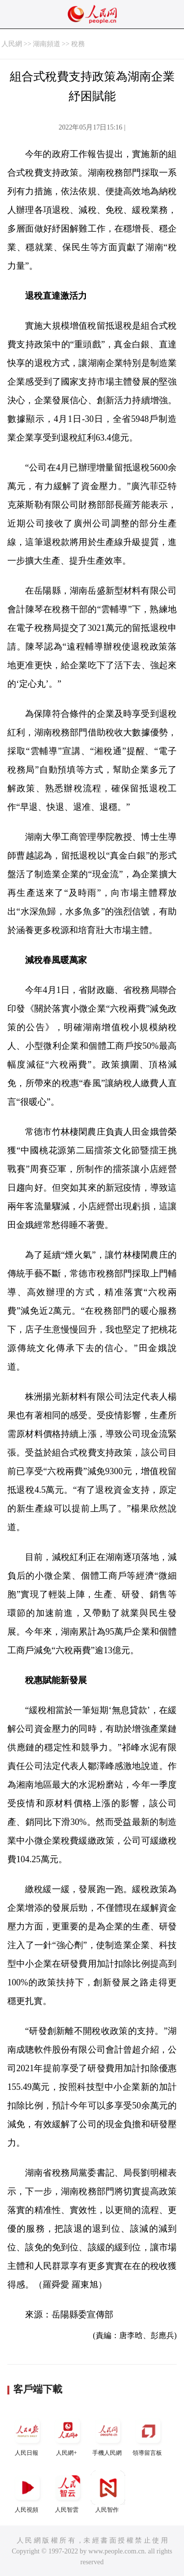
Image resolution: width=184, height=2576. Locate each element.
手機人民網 (108, 2435)
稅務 (78, 44)
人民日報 (27, 2435)
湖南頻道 (46, 44)
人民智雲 (68, 2492)
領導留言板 (148, 2435)
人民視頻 (27, 2492)
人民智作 (108, 2492)
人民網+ (68, 2435)
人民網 (11, 44)
